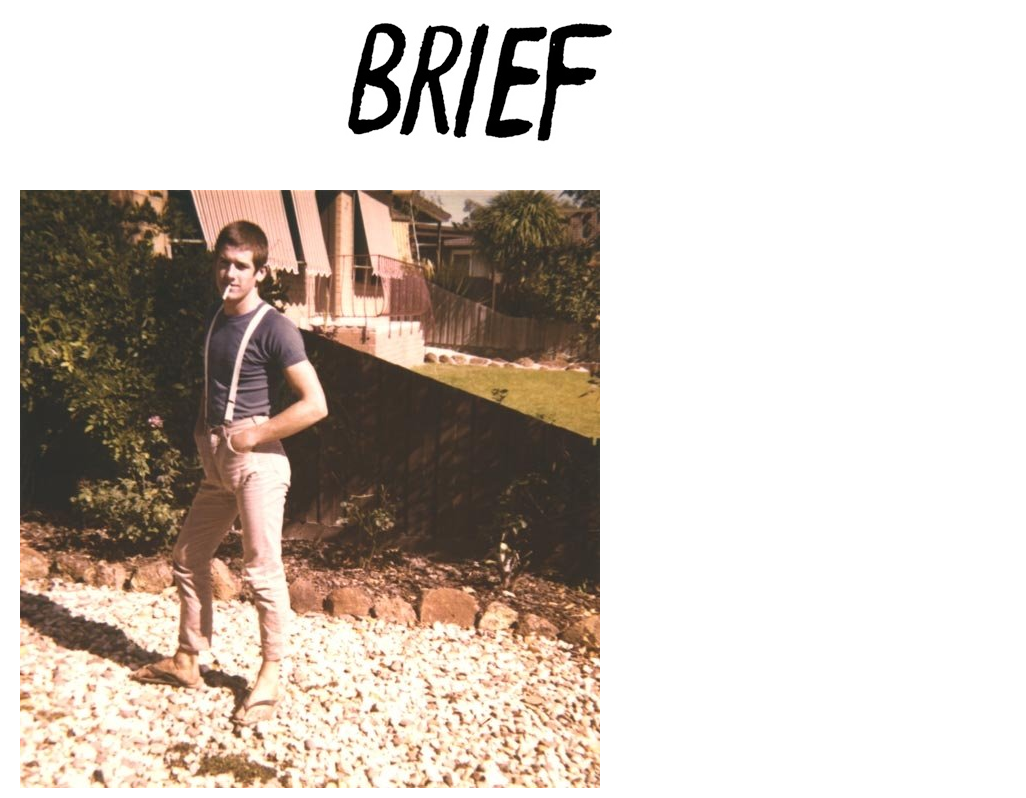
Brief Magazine (513, 95)
